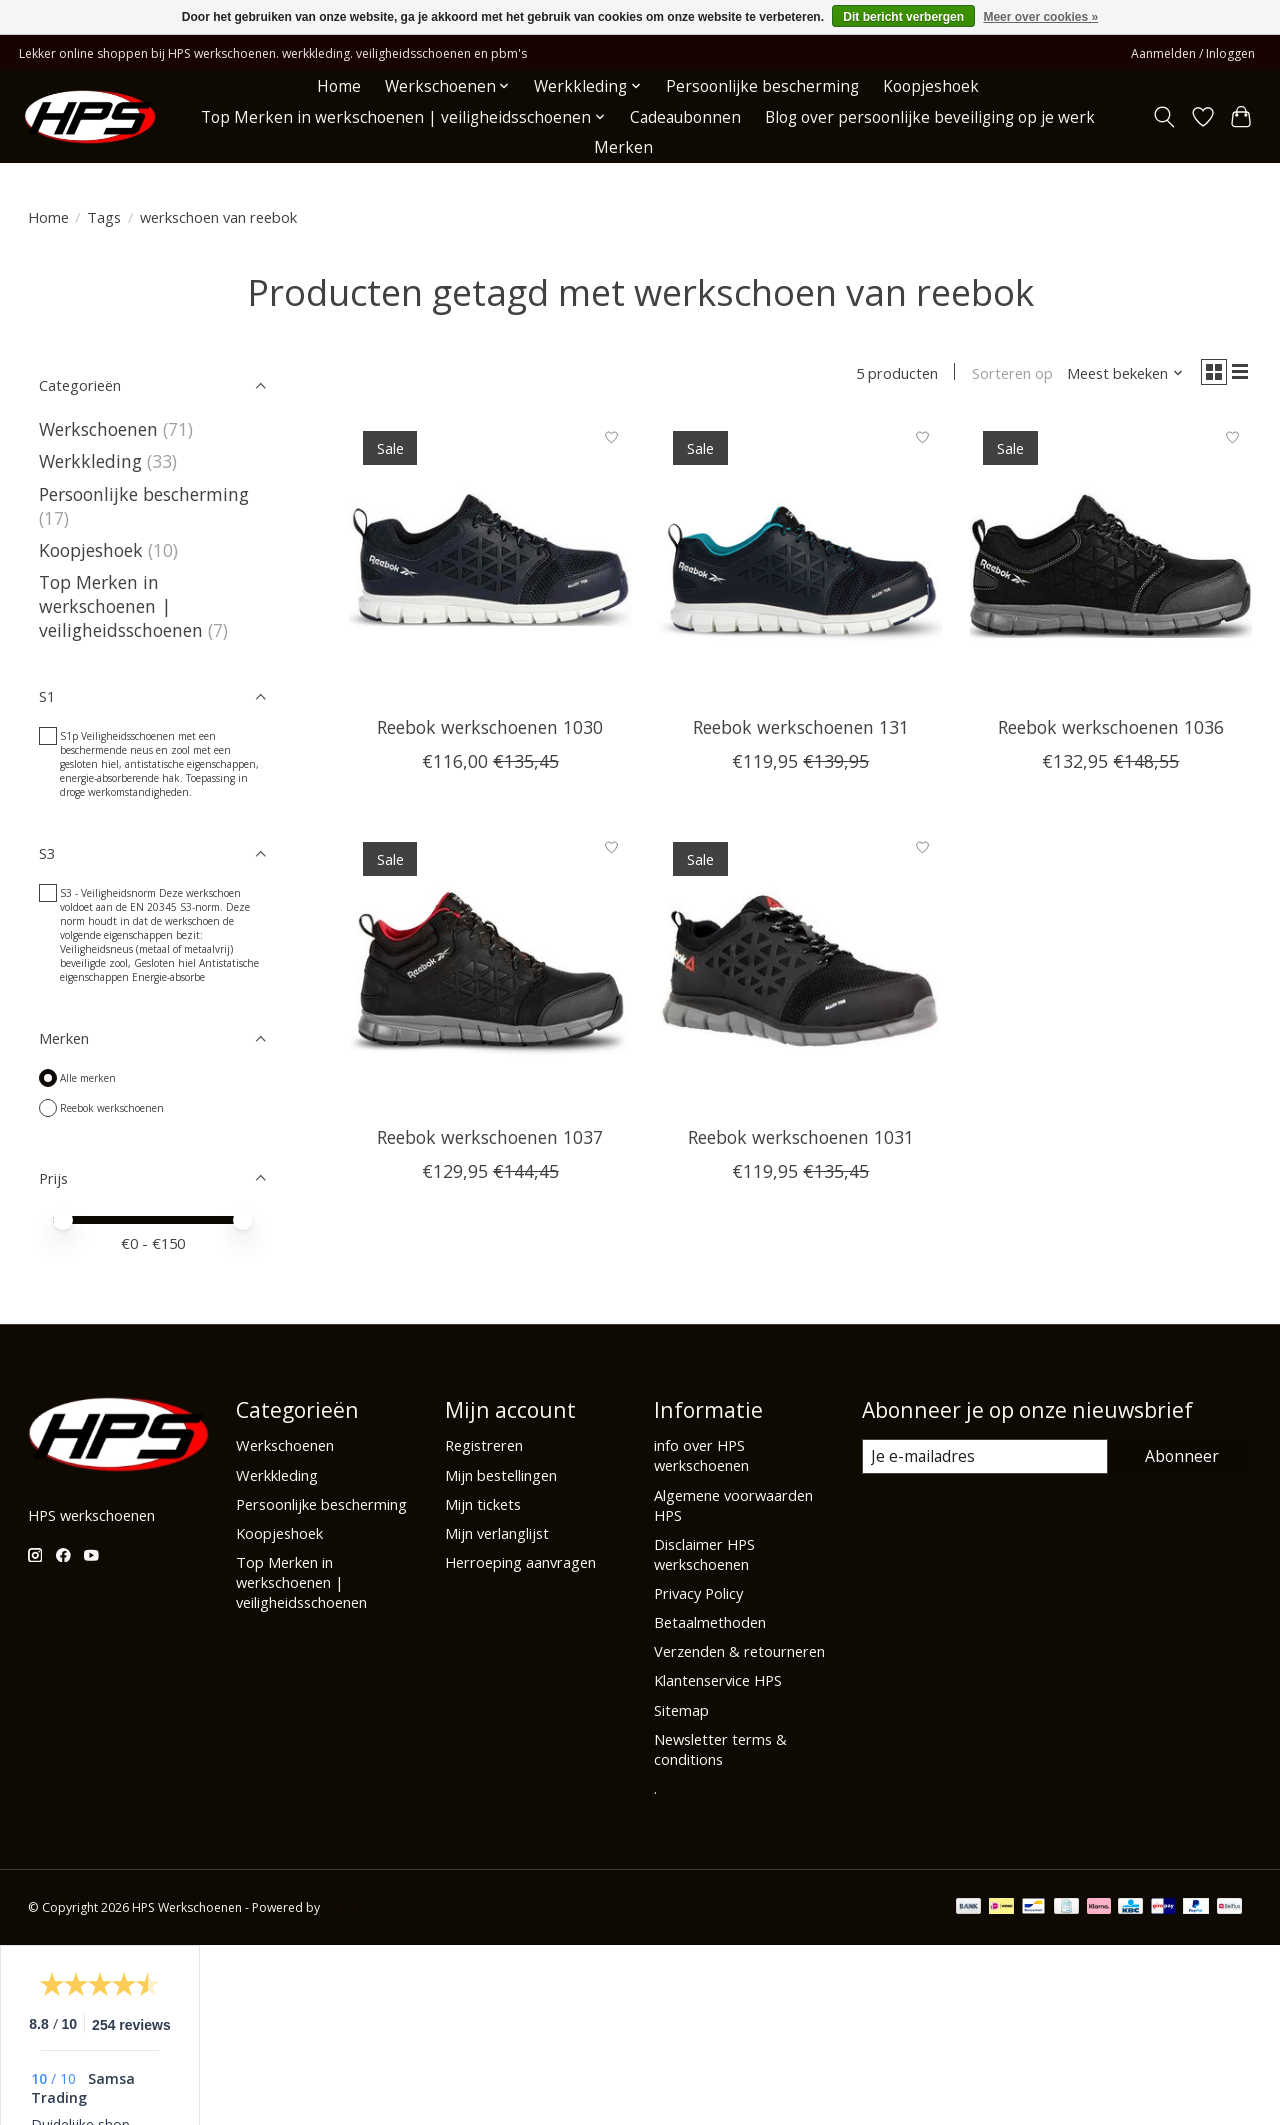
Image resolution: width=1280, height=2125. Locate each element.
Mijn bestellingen (501, 1475)
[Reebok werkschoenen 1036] (1111, 560)
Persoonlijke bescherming (762, 86)
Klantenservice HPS (718, 1680)
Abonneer (1183, 1456)
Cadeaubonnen (685, 117)
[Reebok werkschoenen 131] (800, 560)
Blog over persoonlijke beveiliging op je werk (930, 117)
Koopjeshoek (931, 86)
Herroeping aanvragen (520, 1562)
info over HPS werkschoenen (701, 1455)
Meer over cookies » (1040, 17)
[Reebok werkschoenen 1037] (490, 971)
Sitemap (681, 1710)
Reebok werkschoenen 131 (801, 728)
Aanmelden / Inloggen (1193, 53)
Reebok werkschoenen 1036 (1111, 728)
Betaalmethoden (710, 1622)
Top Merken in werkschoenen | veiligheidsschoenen (121, 606)
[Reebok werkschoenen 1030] (490, 560)
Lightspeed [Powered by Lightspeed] (354, 1907)
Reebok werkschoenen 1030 (490, 728)
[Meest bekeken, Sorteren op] (1123, 373)
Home (339, 86)
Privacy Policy (698, 1593)
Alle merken (88, 1078)
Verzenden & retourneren (739, 1651)
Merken (623, 147)
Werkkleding (90, 461)
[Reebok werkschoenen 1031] (800, 971)
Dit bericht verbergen (903, 17)
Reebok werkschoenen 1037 (490, 1139)
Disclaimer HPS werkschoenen (704, 1554)
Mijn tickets (483, 1504)
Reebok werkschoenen (112, 1108)
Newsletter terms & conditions (720, 1749)
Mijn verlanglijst (497, 1533)
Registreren (484, 1445)
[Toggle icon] (1163, 117)
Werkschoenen (98, 429)
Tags (104, 217)
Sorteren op (1009, 373)
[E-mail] (985, 1457)
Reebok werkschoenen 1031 (801, 1139)
